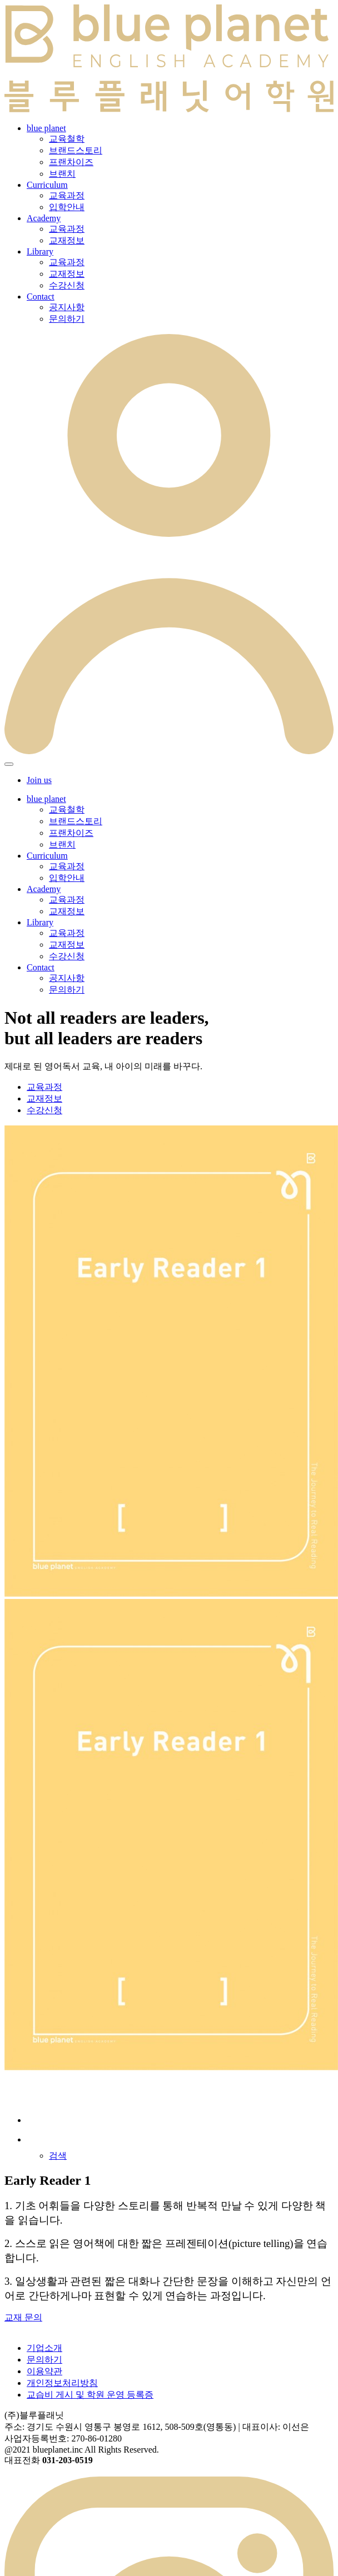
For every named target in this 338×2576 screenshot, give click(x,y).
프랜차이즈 (71, 162)
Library (40, 251)
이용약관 (44, 2371)
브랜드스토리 (75, 150)
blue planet (46, 128)
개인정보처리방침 (62, 2383)
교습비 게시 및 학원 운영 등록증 (90, 2394)
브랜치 (62, 173)
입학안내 (66, 207)
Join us (39, 780)
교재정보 (66, 240)
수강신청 (66, 285)
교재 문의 (23, 2317)
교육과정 (66, 195)
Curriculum (47, 185)
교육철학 (66, 138)
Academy (44, 218)
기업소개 (44, 2348)
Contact (40, 296)
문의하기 (66, 318)
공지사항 (66, 307)
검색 (58, 2155)
